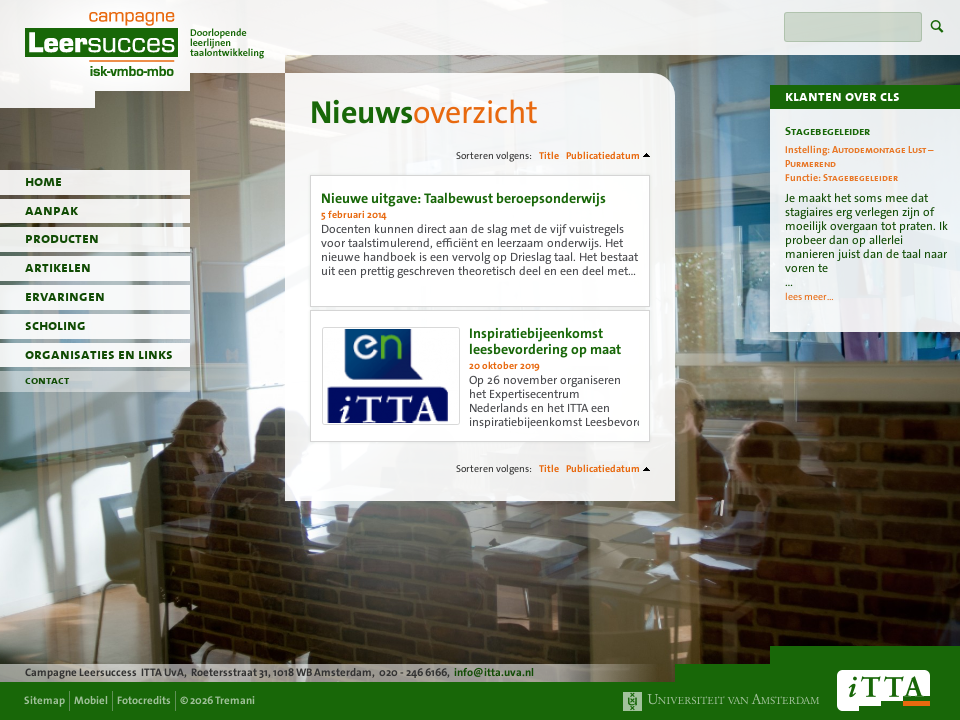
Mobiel (91, 700)
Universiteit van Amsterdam (722, 701)
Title (549, 155)
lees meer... (809, 297)
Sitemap (44, 700)
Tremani (235, 700)
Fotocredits (144, 700)
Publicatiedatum (603, 155)
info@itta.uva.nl (494, 672)
